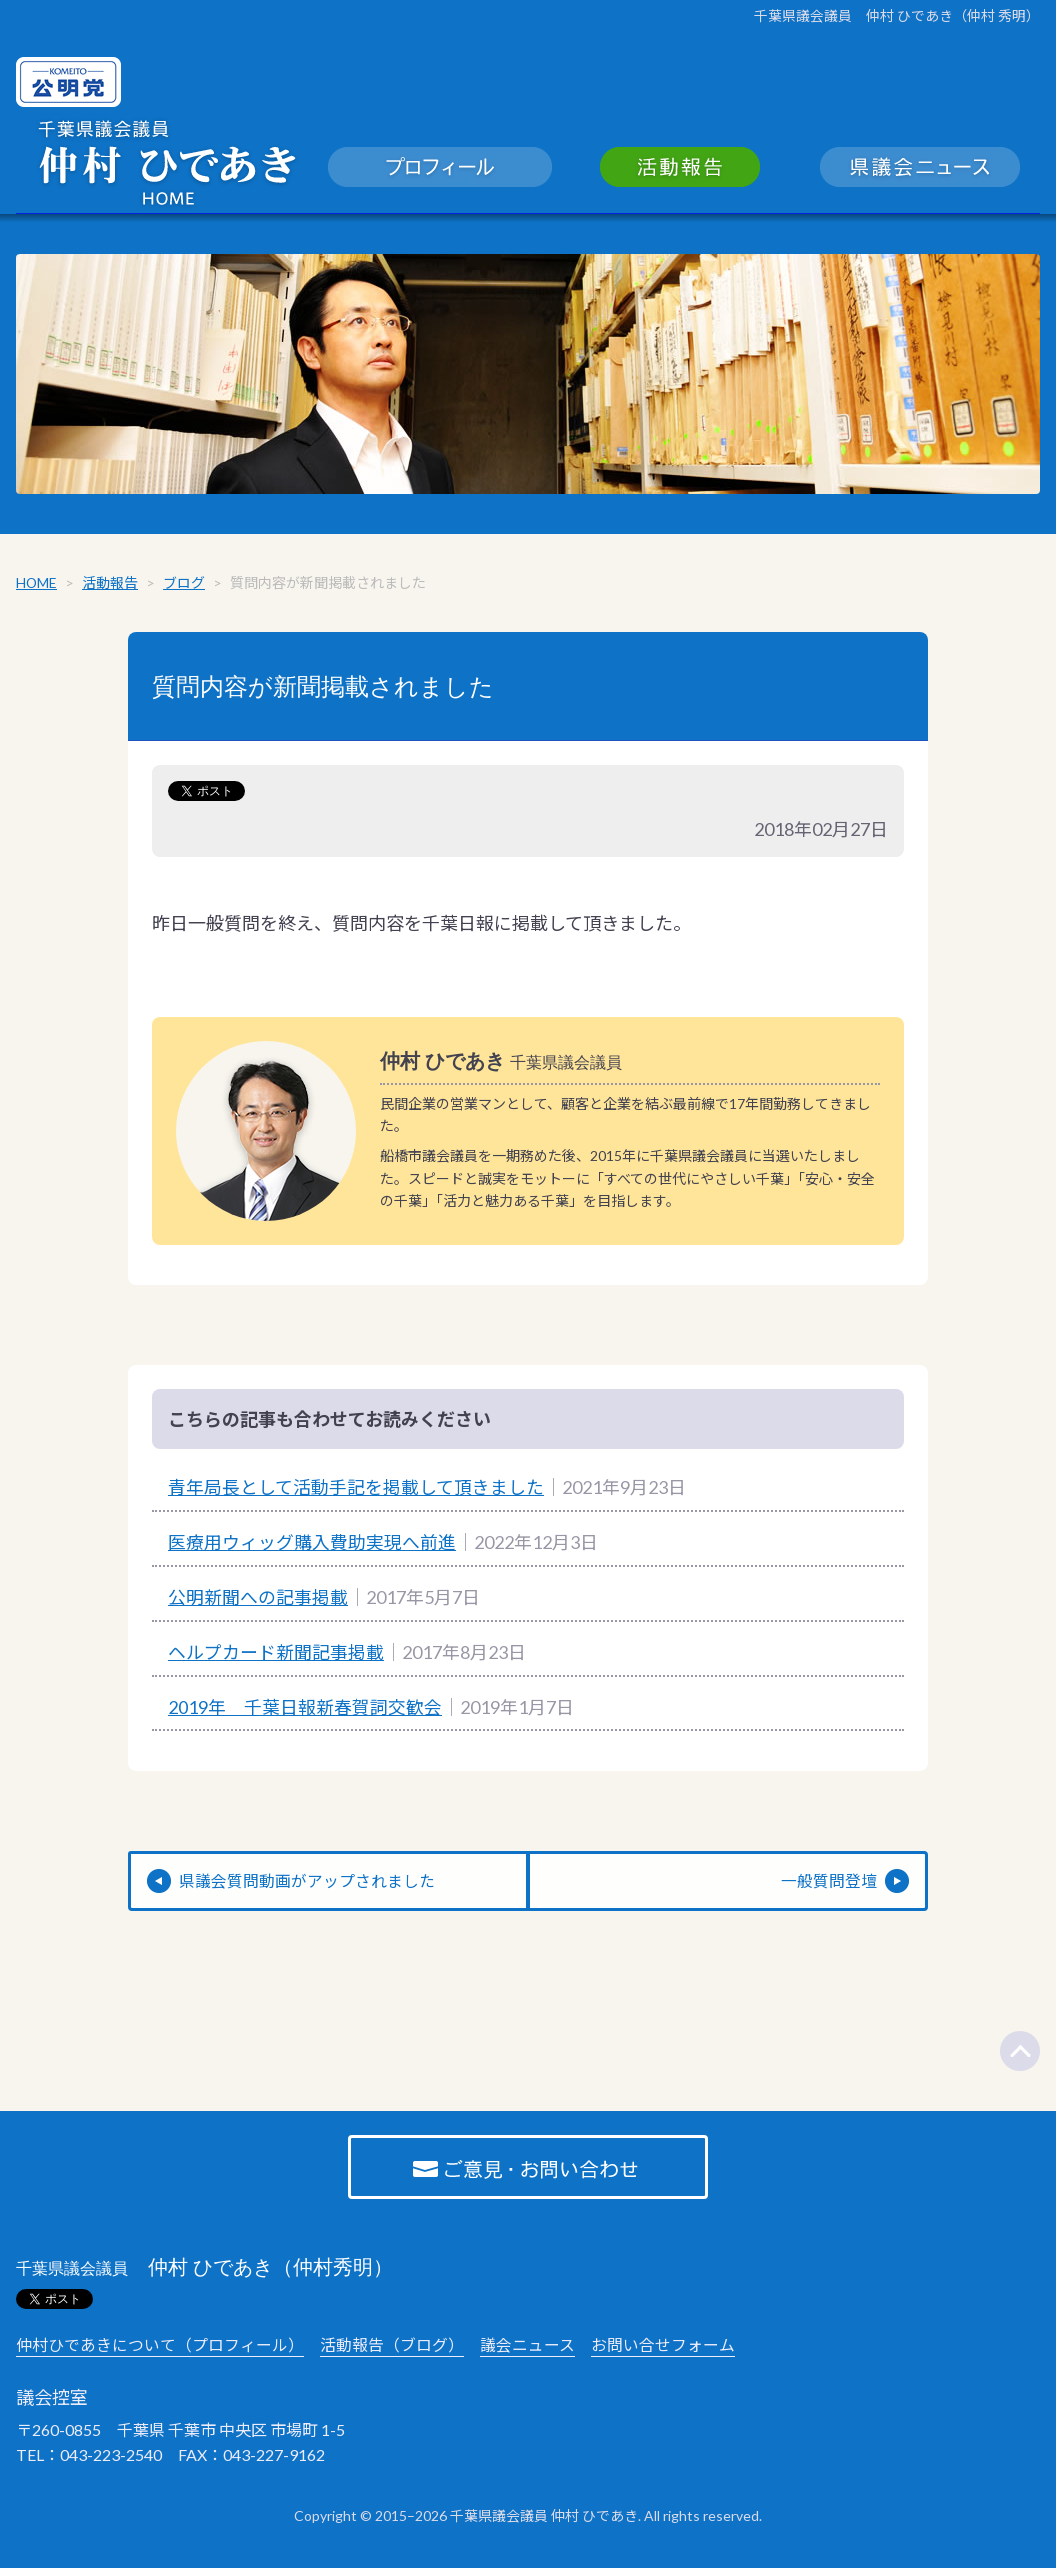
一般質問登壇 (829, 1884)
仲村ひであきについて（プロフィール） (160, 2348)
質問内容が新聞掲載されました (323, 690)
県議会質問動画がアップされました (307, 1884)
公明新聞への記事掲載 (258, 1600)
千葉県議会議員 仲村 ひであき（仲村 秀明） (897, 15)
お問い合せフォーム (663, 2348)
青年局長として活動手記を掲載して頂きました (356, 1491)
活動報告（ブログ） (392, 2348)
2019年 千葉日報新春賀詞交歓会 (305, 1710)
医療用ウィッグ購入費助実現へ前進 (312, 1545)
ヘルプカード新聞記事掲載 (276, 1655)
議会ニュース (527, 2348)
